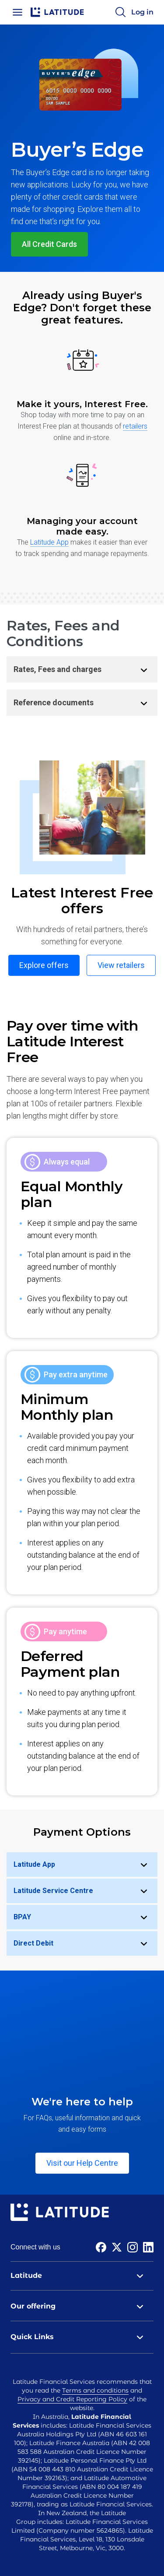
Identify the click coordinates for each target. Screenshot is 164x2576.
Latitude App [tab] (85, 1864)
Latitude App (49, 542)
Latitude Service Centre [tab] (85, 1891)
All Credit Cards (49, 244)
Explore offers (44, 965)
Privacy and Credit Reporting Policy (72, 2399)
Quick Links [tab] (82, 2337)
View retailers (121, 965)
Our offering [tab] (82, 2306)
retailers (135, 426)
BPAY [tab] (85, 1917)
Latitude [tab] (82, 2275)
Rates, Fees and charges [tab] (85, 669)
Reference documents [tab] (85, 703)
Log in (142, 12)
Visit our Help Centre (82, 2163)
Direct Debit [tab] (85, 1943)
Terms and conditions (95, 2390)
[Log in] (142, 12)
